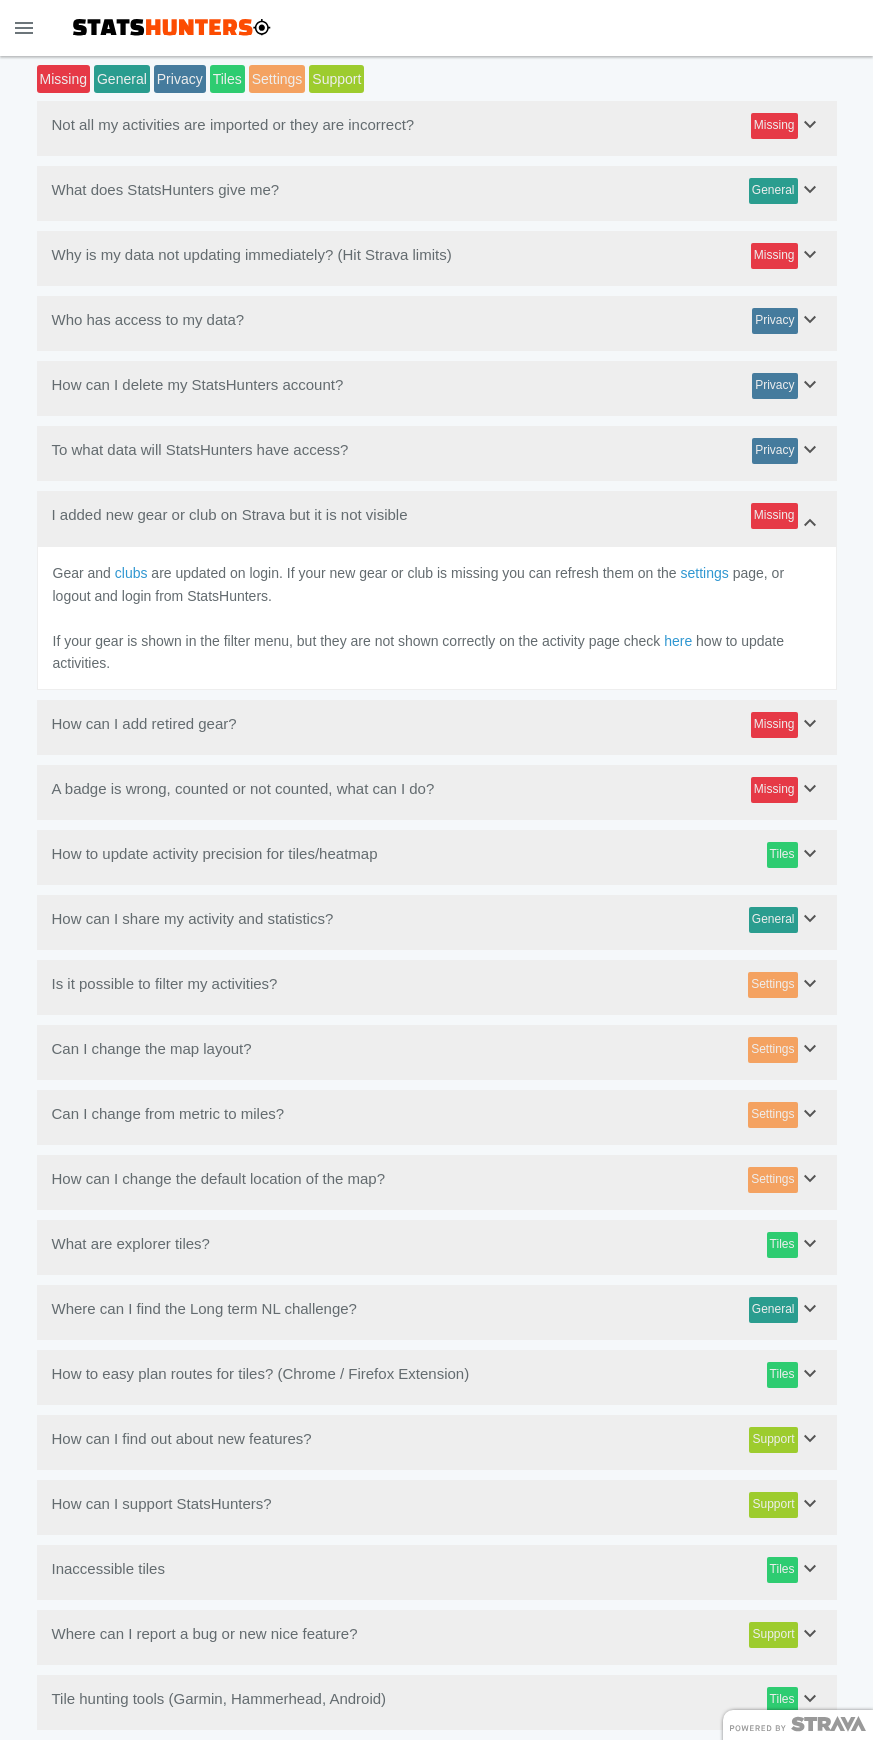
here (678, 641)
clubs (131, 573)
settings (705, 573)
